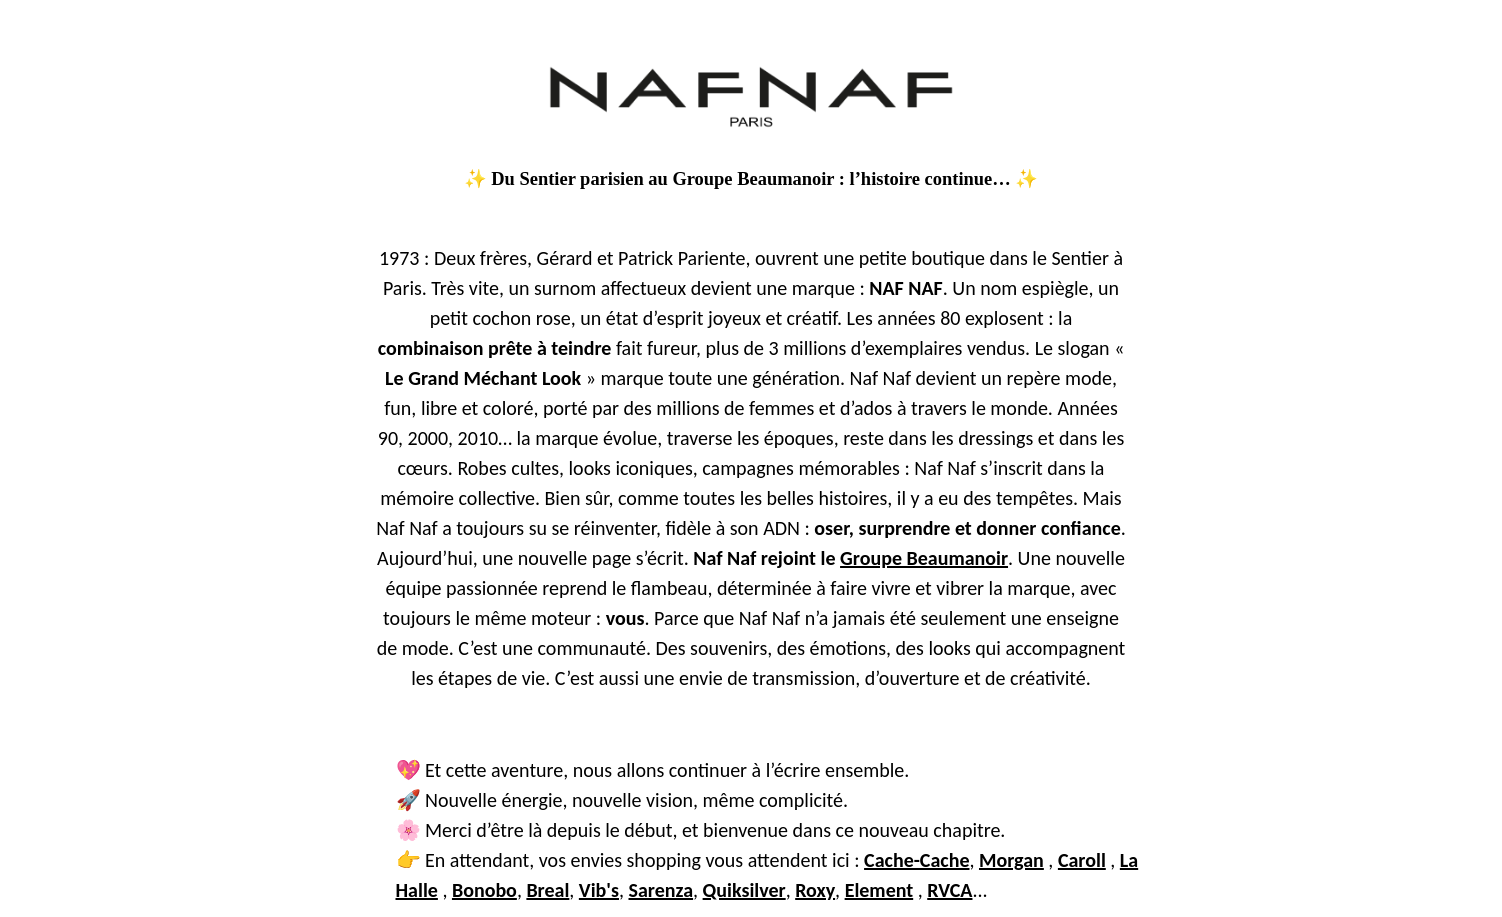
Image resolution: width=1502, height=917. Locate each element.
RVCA (949, 890)
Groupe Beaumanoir (924, 558)
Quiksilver (744, 890)
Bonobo (484, 890)
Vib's (599, 890)
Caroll (1082, 860)
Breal (547, 890)
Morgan (1011, 860)
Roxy (815, 890)
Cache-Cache (916, 860)
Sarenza (661, 890)
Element (879, 890)
